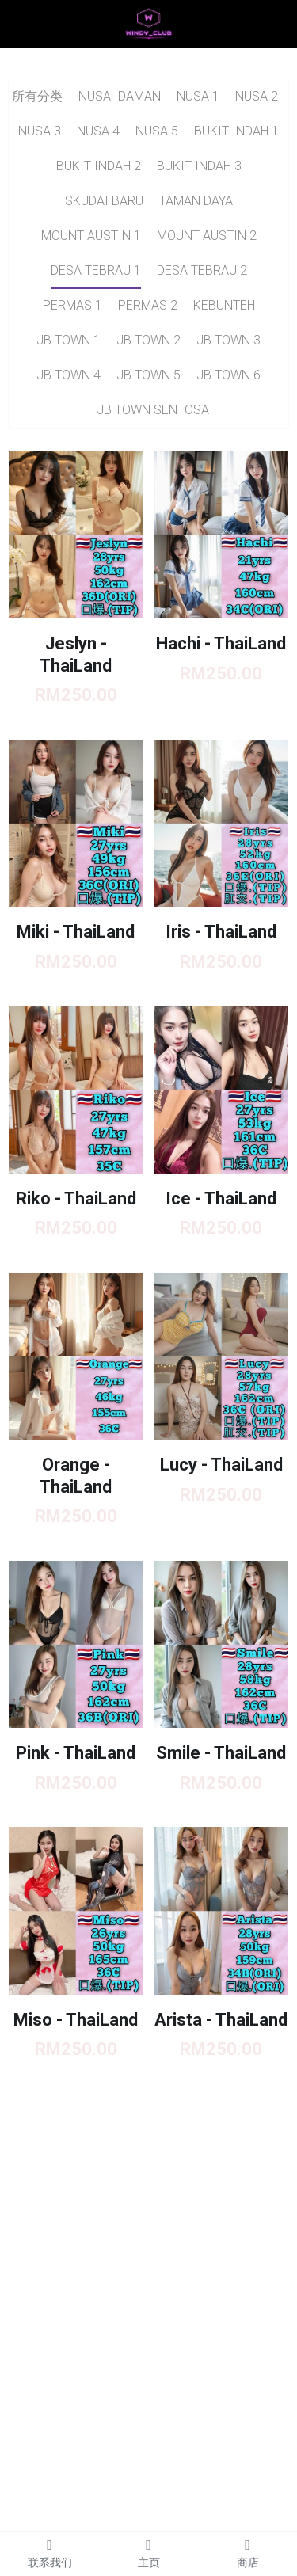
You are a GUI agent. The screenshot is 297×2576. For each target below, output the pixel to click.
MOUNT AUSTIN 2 (207, 235)
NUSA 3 (39, 131)
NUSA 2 (256, 96)
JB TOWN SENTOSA (153, 409)
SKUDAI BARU (104, 200)
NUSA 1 (198, 96)
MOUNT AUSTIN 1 (91, 235)
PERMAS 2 (147, 305)
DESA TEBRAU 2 (202, 270)
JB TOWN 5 (148, 374)
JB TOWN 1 (68, 340)
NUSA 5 (156, 131)
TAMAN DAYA (196, 200)
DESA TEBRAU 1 (96, 270)
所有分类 (37, 96)
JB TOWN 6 (228, 374)
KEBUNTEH (224, 305)
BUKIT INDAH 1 (236, 131)
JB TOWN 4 (68, 374)
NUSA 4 (98, 131)
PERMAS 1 (72, 305)
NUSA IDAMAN (119, 96)
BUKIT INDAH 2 (98, 165)
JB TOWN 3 (228, 340)
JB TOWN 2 (148, 340)
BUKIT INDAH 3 (199, 165)
